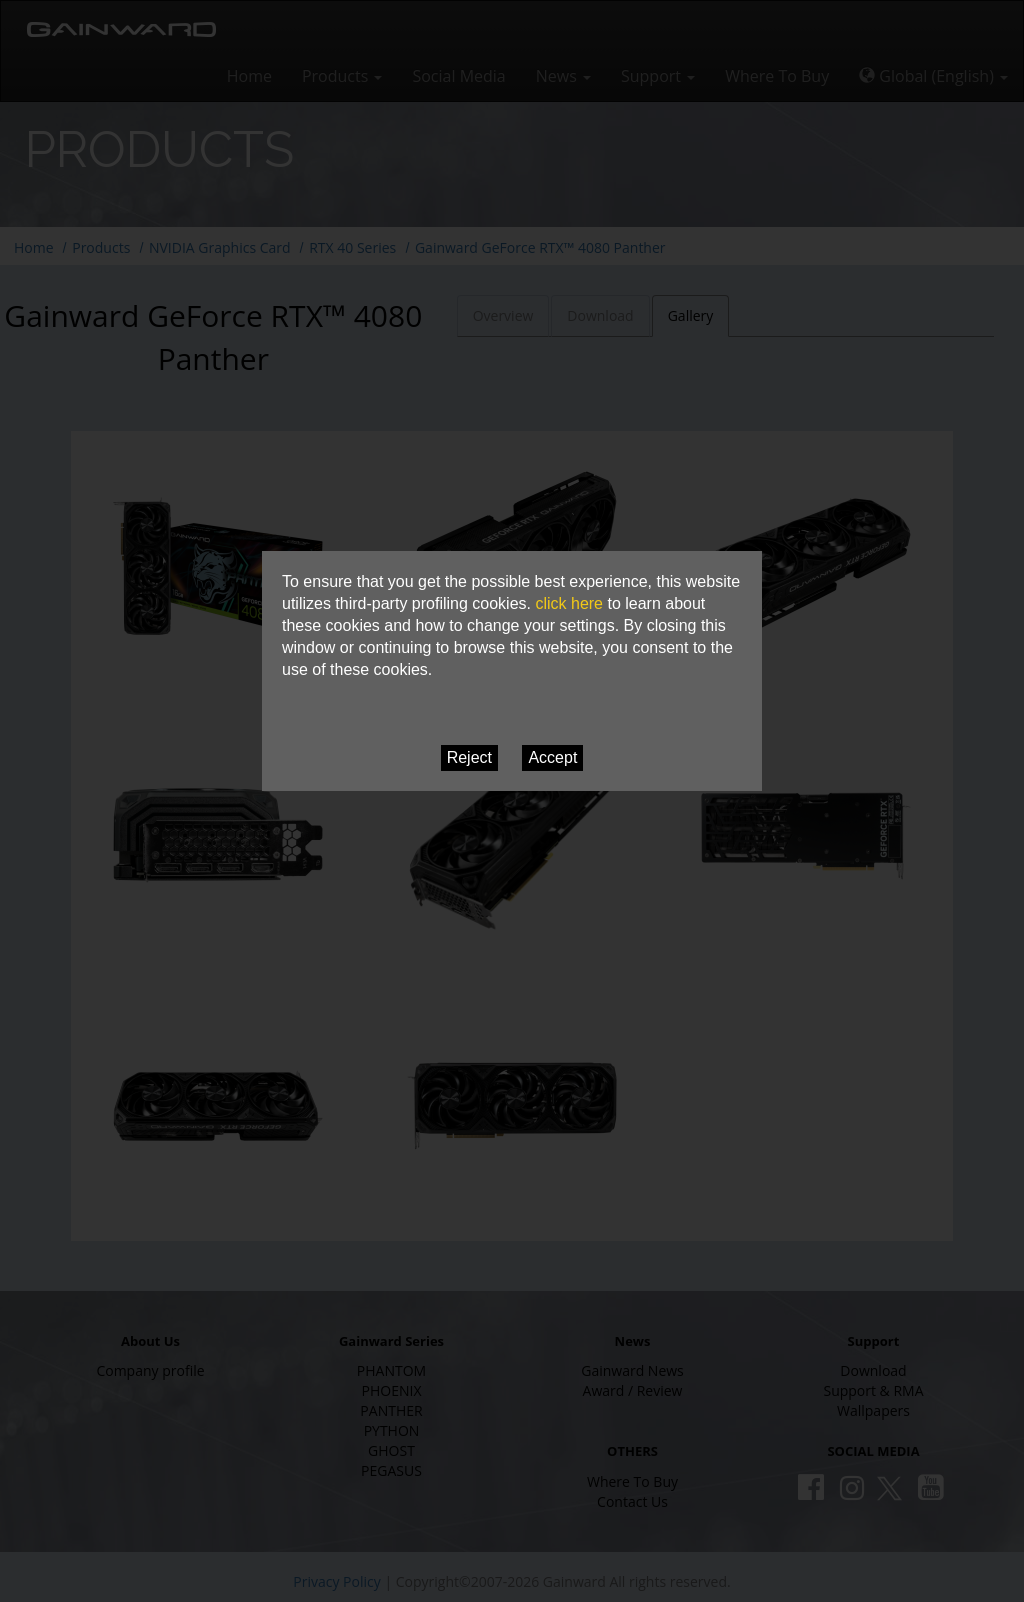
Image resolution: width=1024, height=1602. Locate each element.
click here (569, 603)
